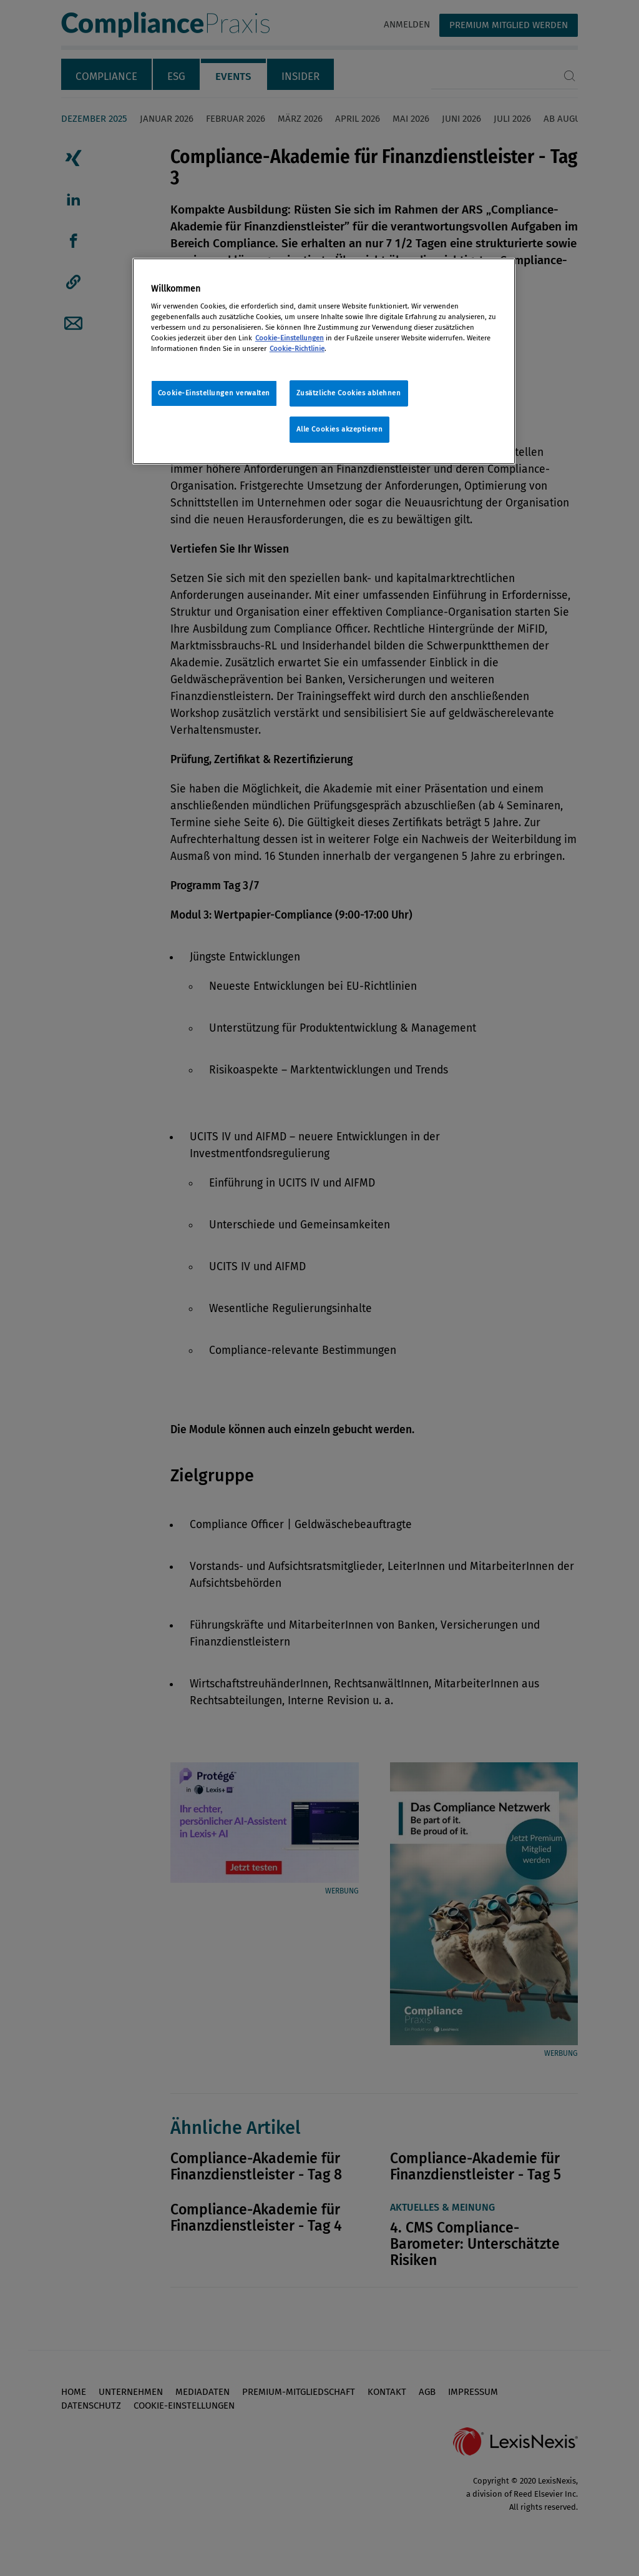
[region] (323, 361)
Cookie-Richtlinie (297, 348)
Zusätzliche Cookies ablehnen (348, 392)
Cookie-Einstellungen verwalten (214, 392)
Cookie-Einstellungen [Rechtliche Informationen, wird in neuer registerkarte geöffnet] (289, 337)
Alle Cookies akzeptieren (339, 429)
